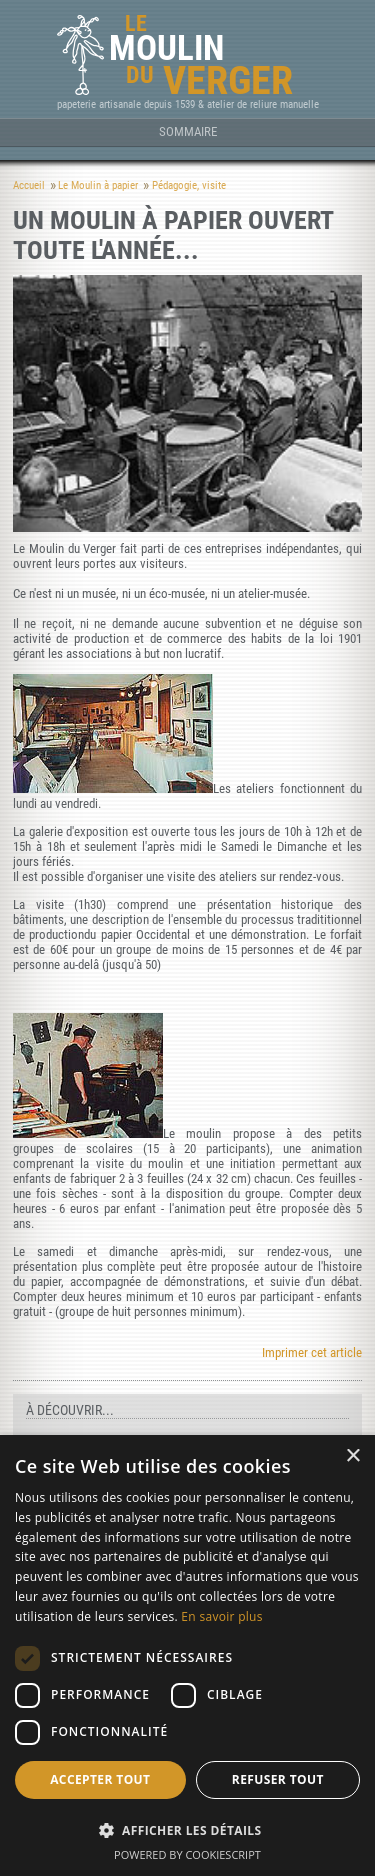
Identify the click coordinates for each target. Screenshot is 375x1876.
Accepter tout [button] (100, 1779)
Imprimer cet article (312, 1352)
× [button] (352, 1456)
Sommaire (188, 131)
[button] (187, 1829)
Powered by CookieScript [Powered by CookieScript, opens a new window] (187, 1854)
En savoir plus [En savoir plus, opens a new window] (221, 1616)
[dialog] (187, 1655)
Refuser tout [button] (278, 1779)
